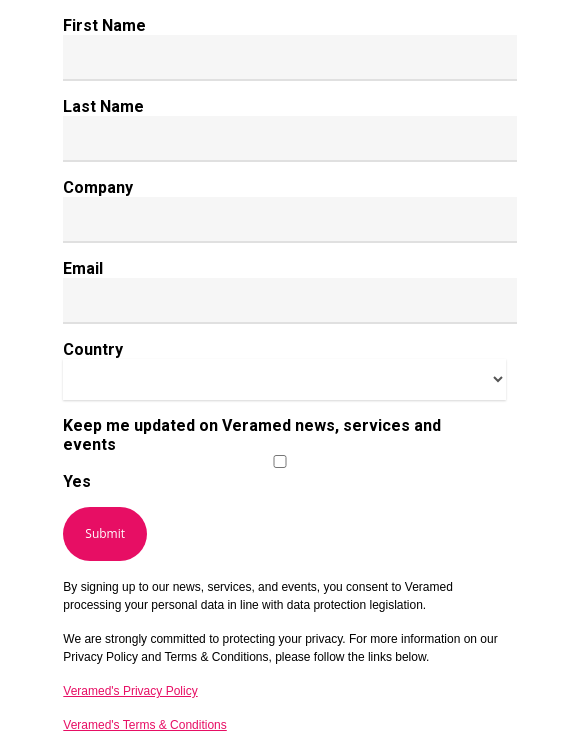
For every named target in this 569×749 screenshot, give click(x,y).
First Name (104, 25)
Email (83, 268)
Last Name (103, 106)
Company (98, 187)
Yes (77, 481)
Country (93, 349)
